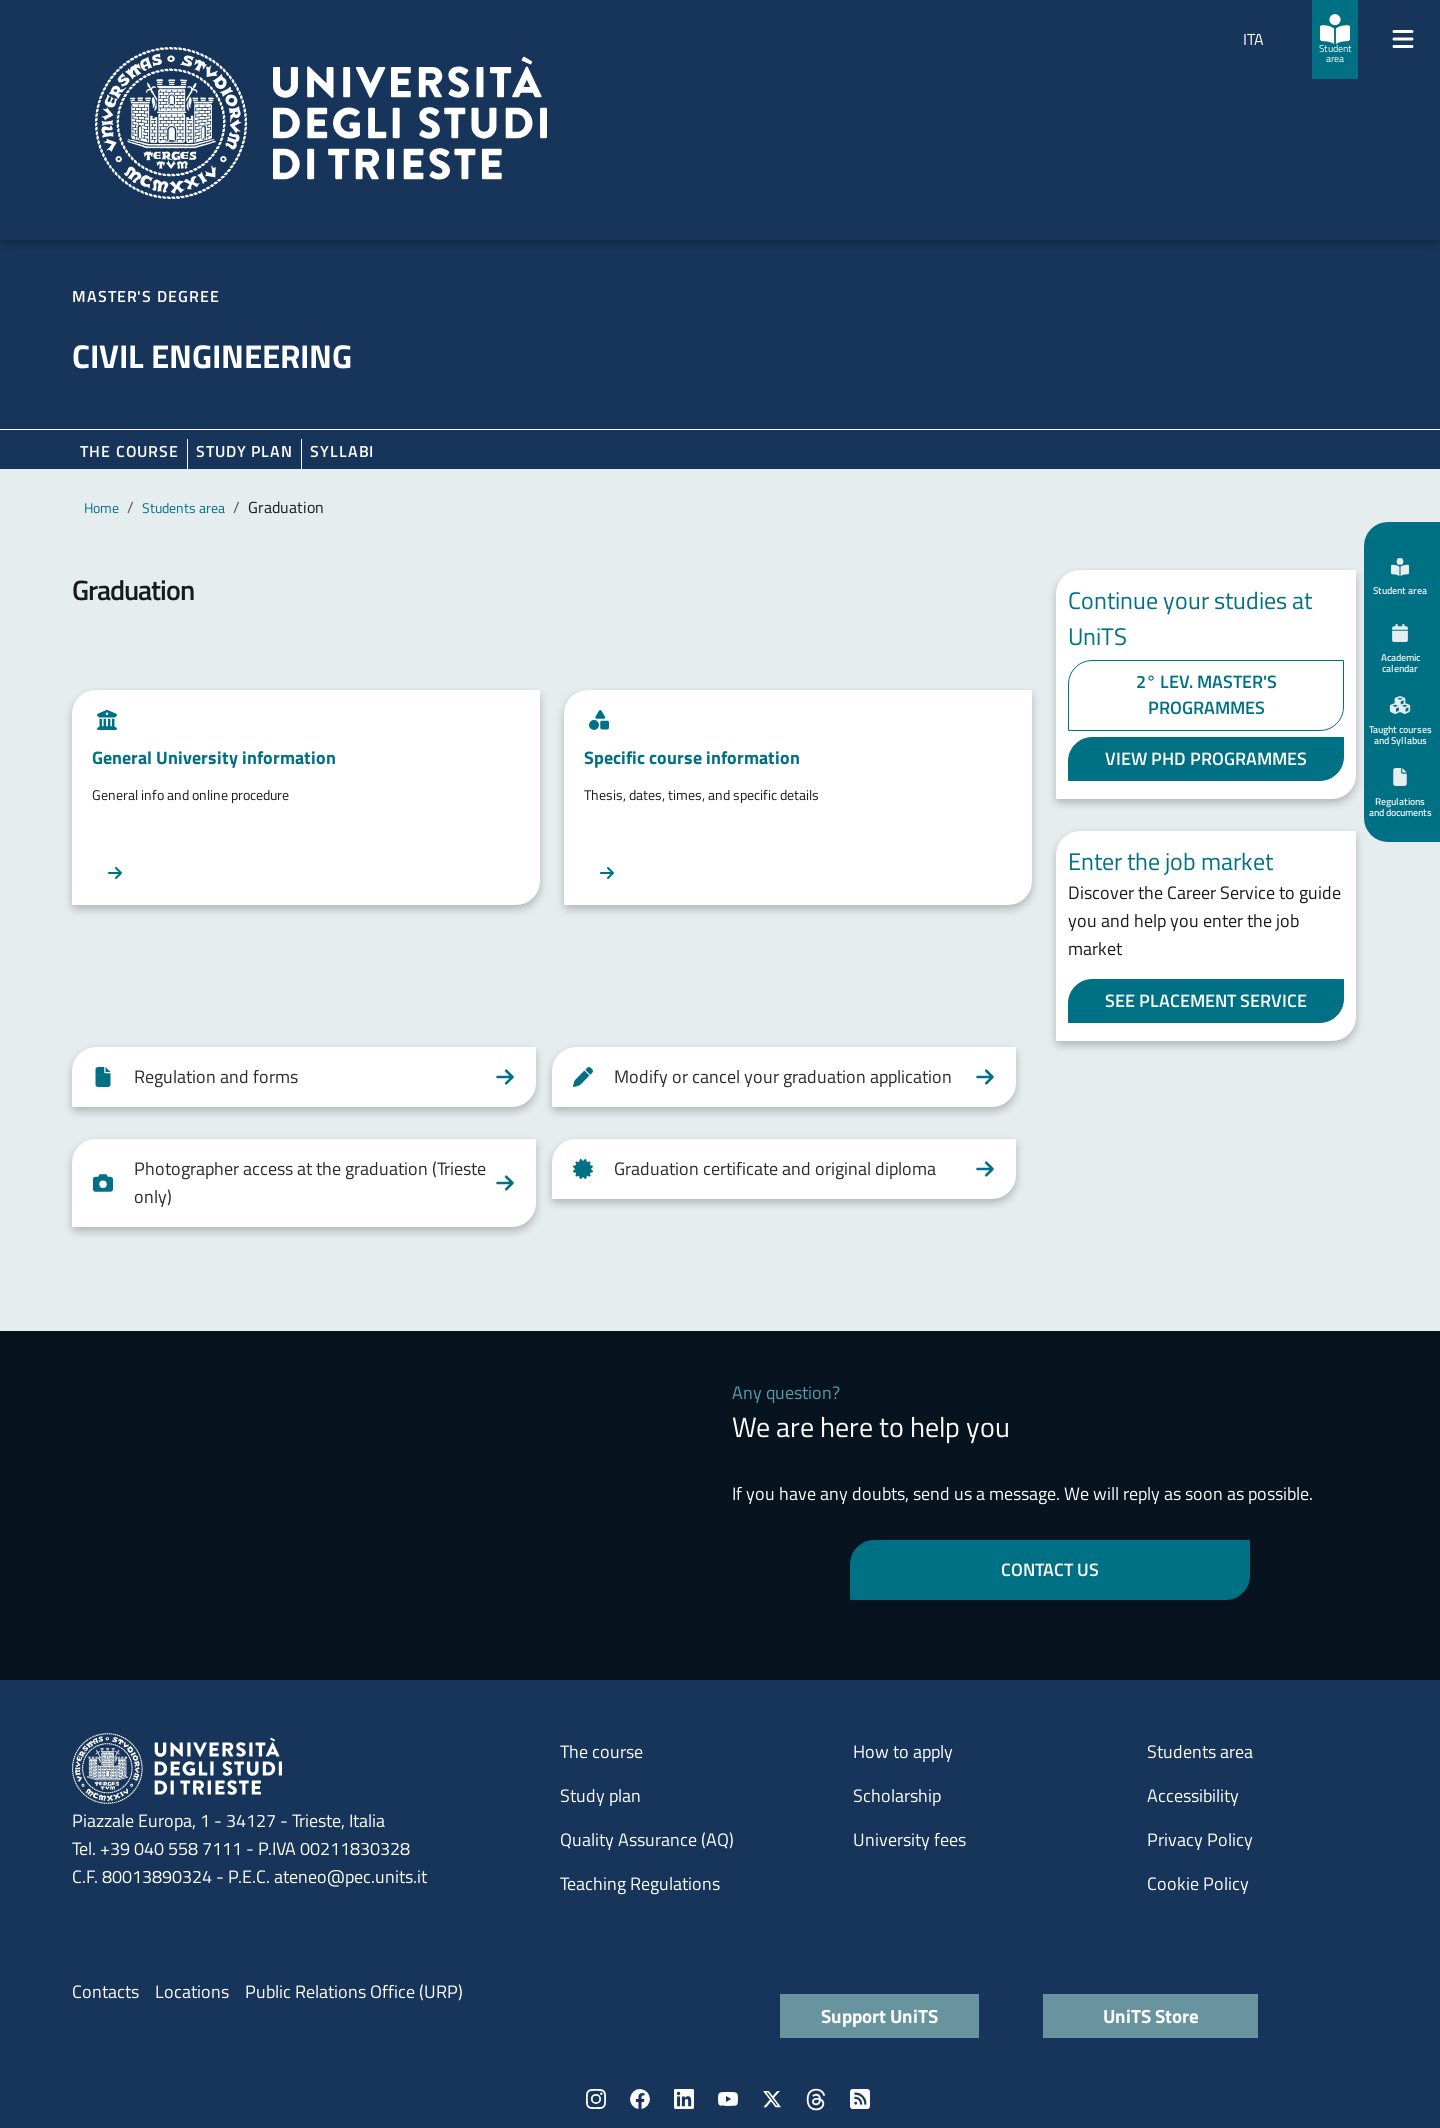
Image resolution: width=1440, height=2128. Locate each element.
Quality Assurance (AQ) (647, 1839)
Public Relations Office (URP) (354, 1991)
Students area (183, 507)
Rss (860, 2099)
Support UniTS (879, 2015)
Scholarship (897, 1795)
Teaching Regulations (640, 1883)
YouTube (728, 2099)
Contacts (105, 1991)
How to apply (903, 1751)
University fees (909, 1839)
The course (129, 451)
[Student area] (1335, 39)
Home (101, 507)
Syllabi (342, 451)
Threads (816, 2099)
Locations (192, 1991)
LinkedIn (684, 2099)
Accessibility (1193, 1795)
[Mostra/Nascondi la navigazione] (1403, 39)
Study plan (244, 451)
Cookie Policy (1198, 1883)
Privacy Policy (1200, 1839)
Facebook (640, 2099)
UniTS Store (1151, 2015)
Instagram (596, 2099)
